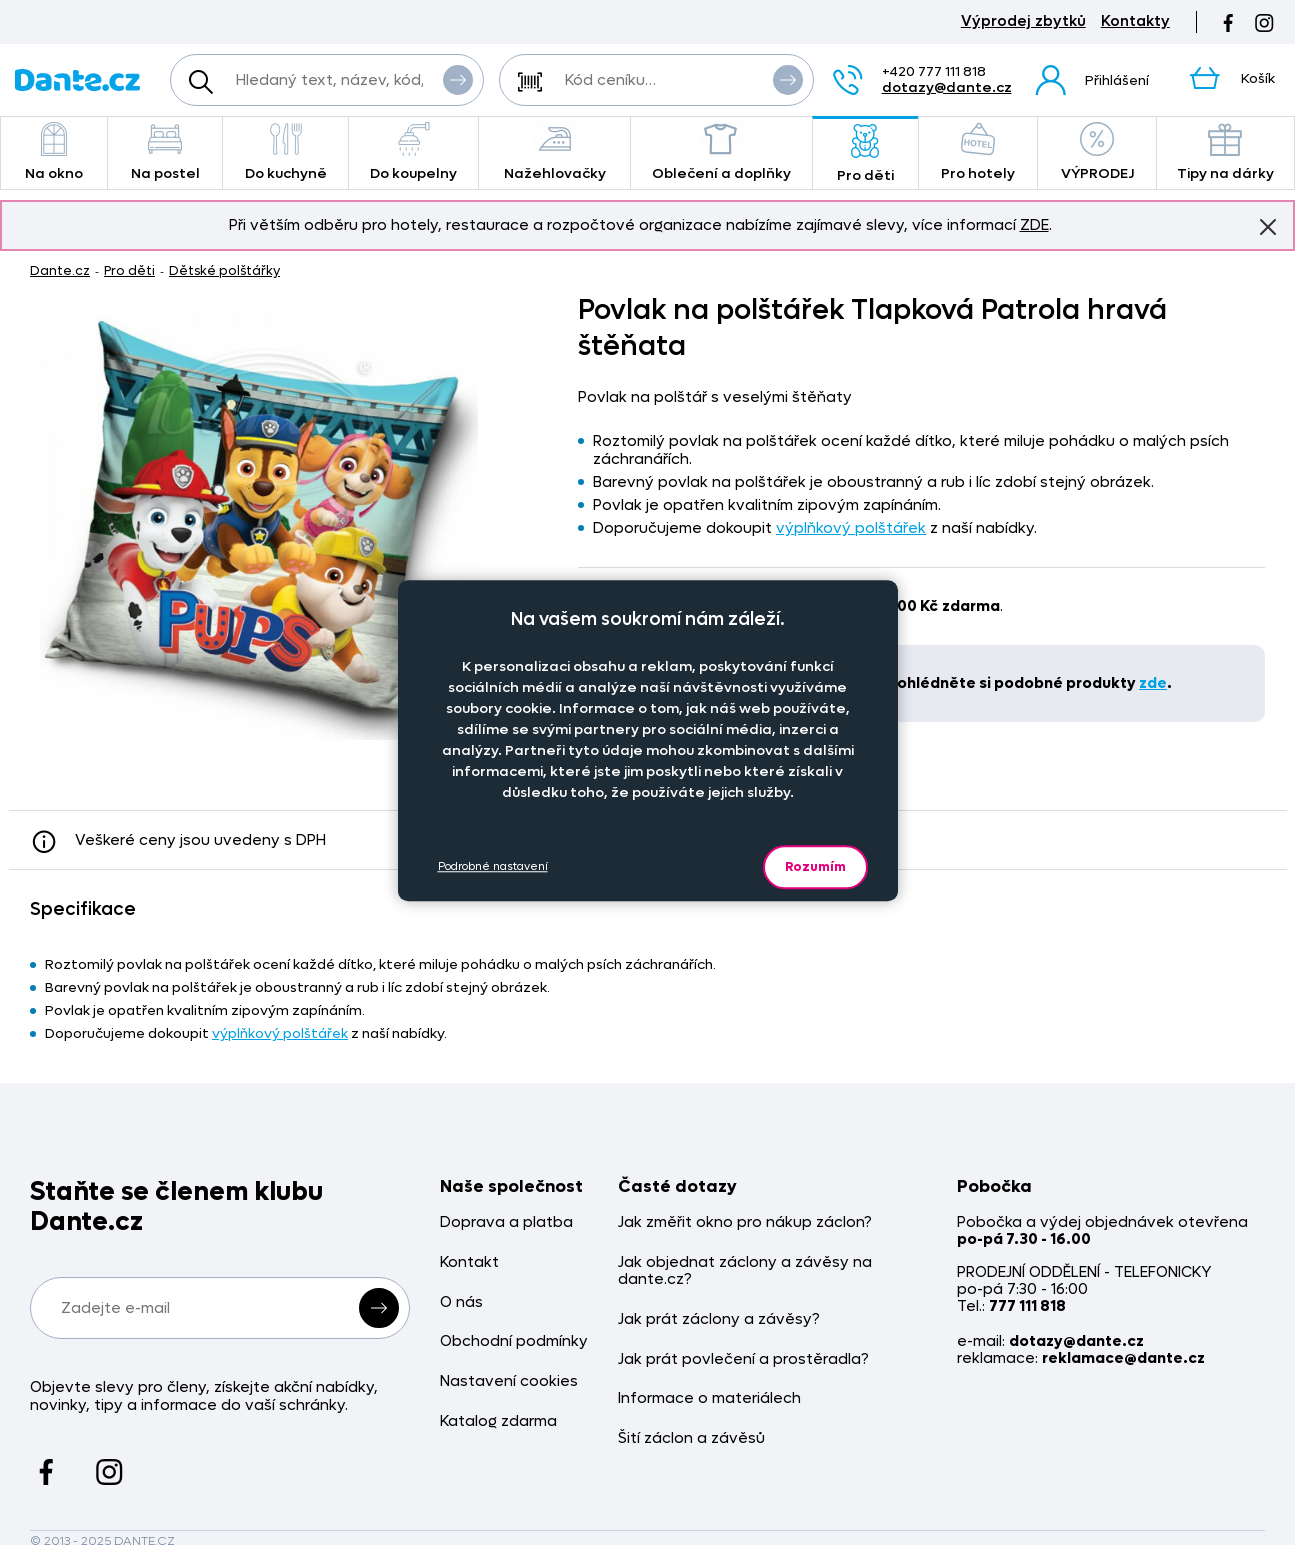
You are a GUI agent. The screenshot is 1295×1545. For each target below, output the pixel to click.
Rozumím (815, 866)
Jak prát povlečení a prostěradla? (743, 1359)
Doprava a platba (506, 1222)
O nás (461, 1302)
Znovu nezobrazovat (1268, 226)
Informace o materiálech (709, 1398)
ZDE (1034, 225)
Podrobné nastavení (493, 866)
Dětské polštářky (224, 270)
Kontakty (1135, 21)
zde (1153, 683)
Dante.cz (60, 270)
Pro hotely (978, 152)
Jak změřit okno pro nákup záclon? (745, 1222)
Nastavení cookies (509, 1381)
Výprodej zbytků (1023, 21)
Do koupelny (413, 152)
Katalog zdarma (498, 1421)
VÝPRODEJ (1097, 152)
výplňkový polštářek (851, 528)
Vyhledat (458, 79)
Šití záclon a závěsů (691, 1438)
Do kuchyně (285, 152)
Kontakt (469, 1262)
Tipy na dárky (1225, 152)
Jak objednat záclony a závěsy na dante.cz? (745, 1271)
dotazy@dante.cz (947, 87)
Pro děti (865, 154)
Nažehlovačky (554, 152)
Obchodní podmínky (514, 1341)
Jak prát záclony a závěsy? (719, 1319)
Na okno (54, 152)
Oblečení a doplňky (721, 152)
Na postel (165, 152)
